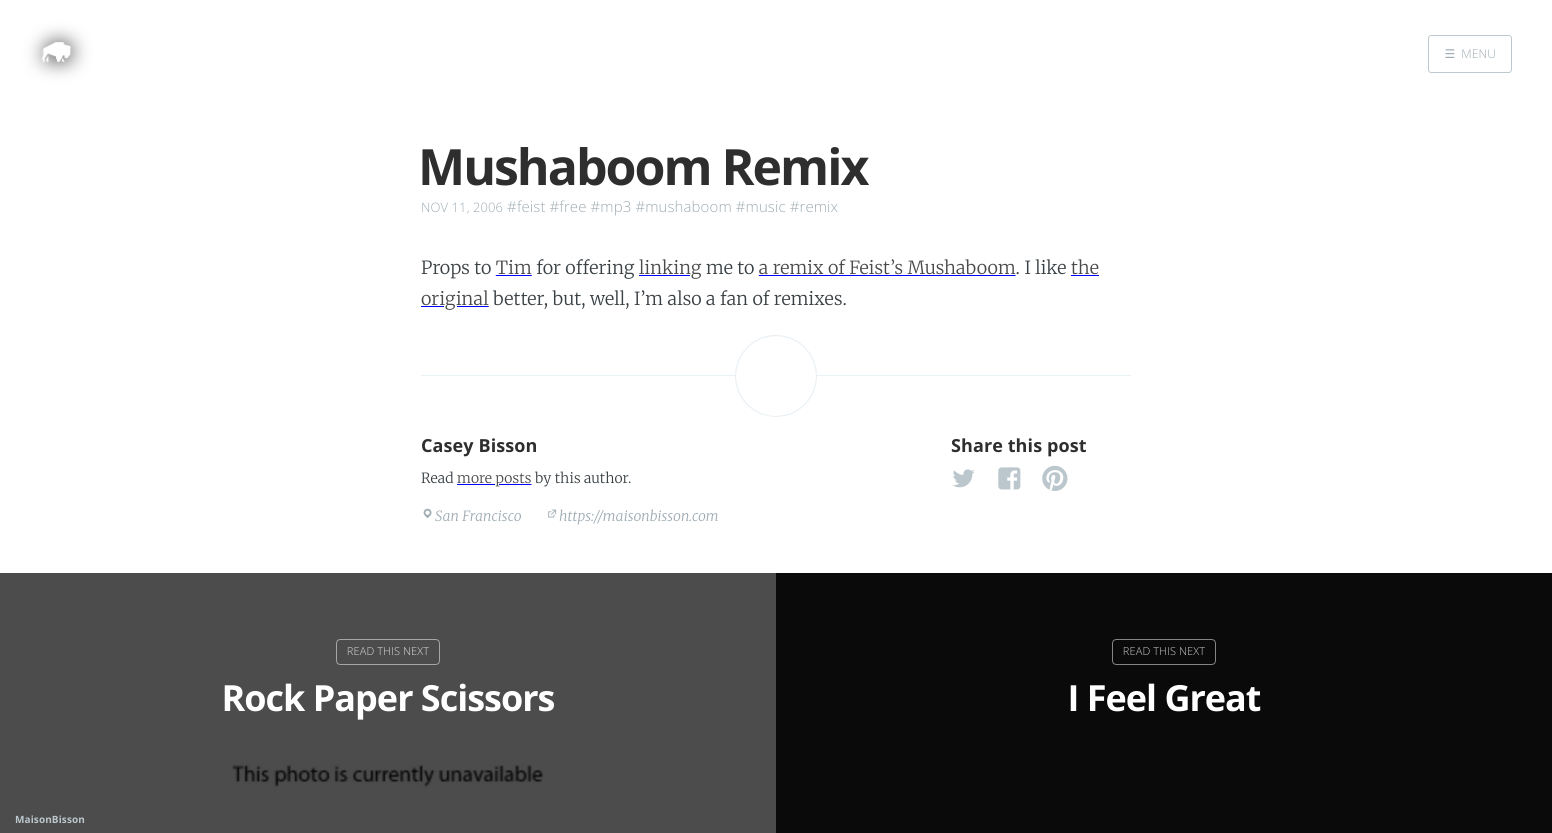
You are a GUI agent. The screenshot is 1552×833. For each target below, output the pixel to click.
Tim (514, 267)
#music (761, 207)
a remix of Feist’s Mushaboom (887, 267)
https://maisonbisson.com (639, 516)
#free (568, 207)
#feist (526, 207)
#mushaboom (683, 207)
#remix (814, 207)
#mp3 (611, 207)
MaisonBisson (50, 819)
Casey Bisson (479, 446)
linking (670, 267)
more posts (494, 478)
